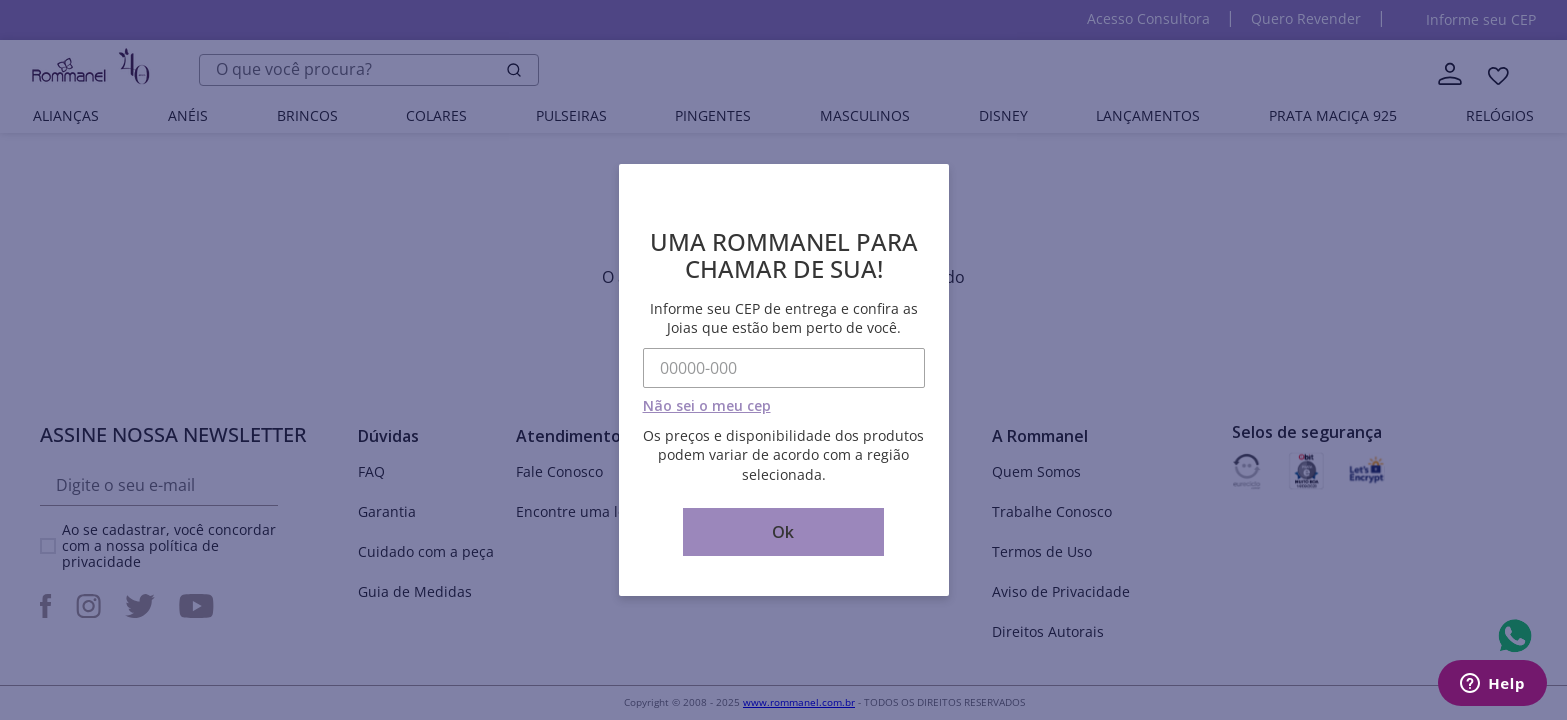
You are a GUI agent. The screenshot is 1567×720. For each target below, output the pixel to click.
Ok (783, 532)
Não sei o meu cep (707, 405)
